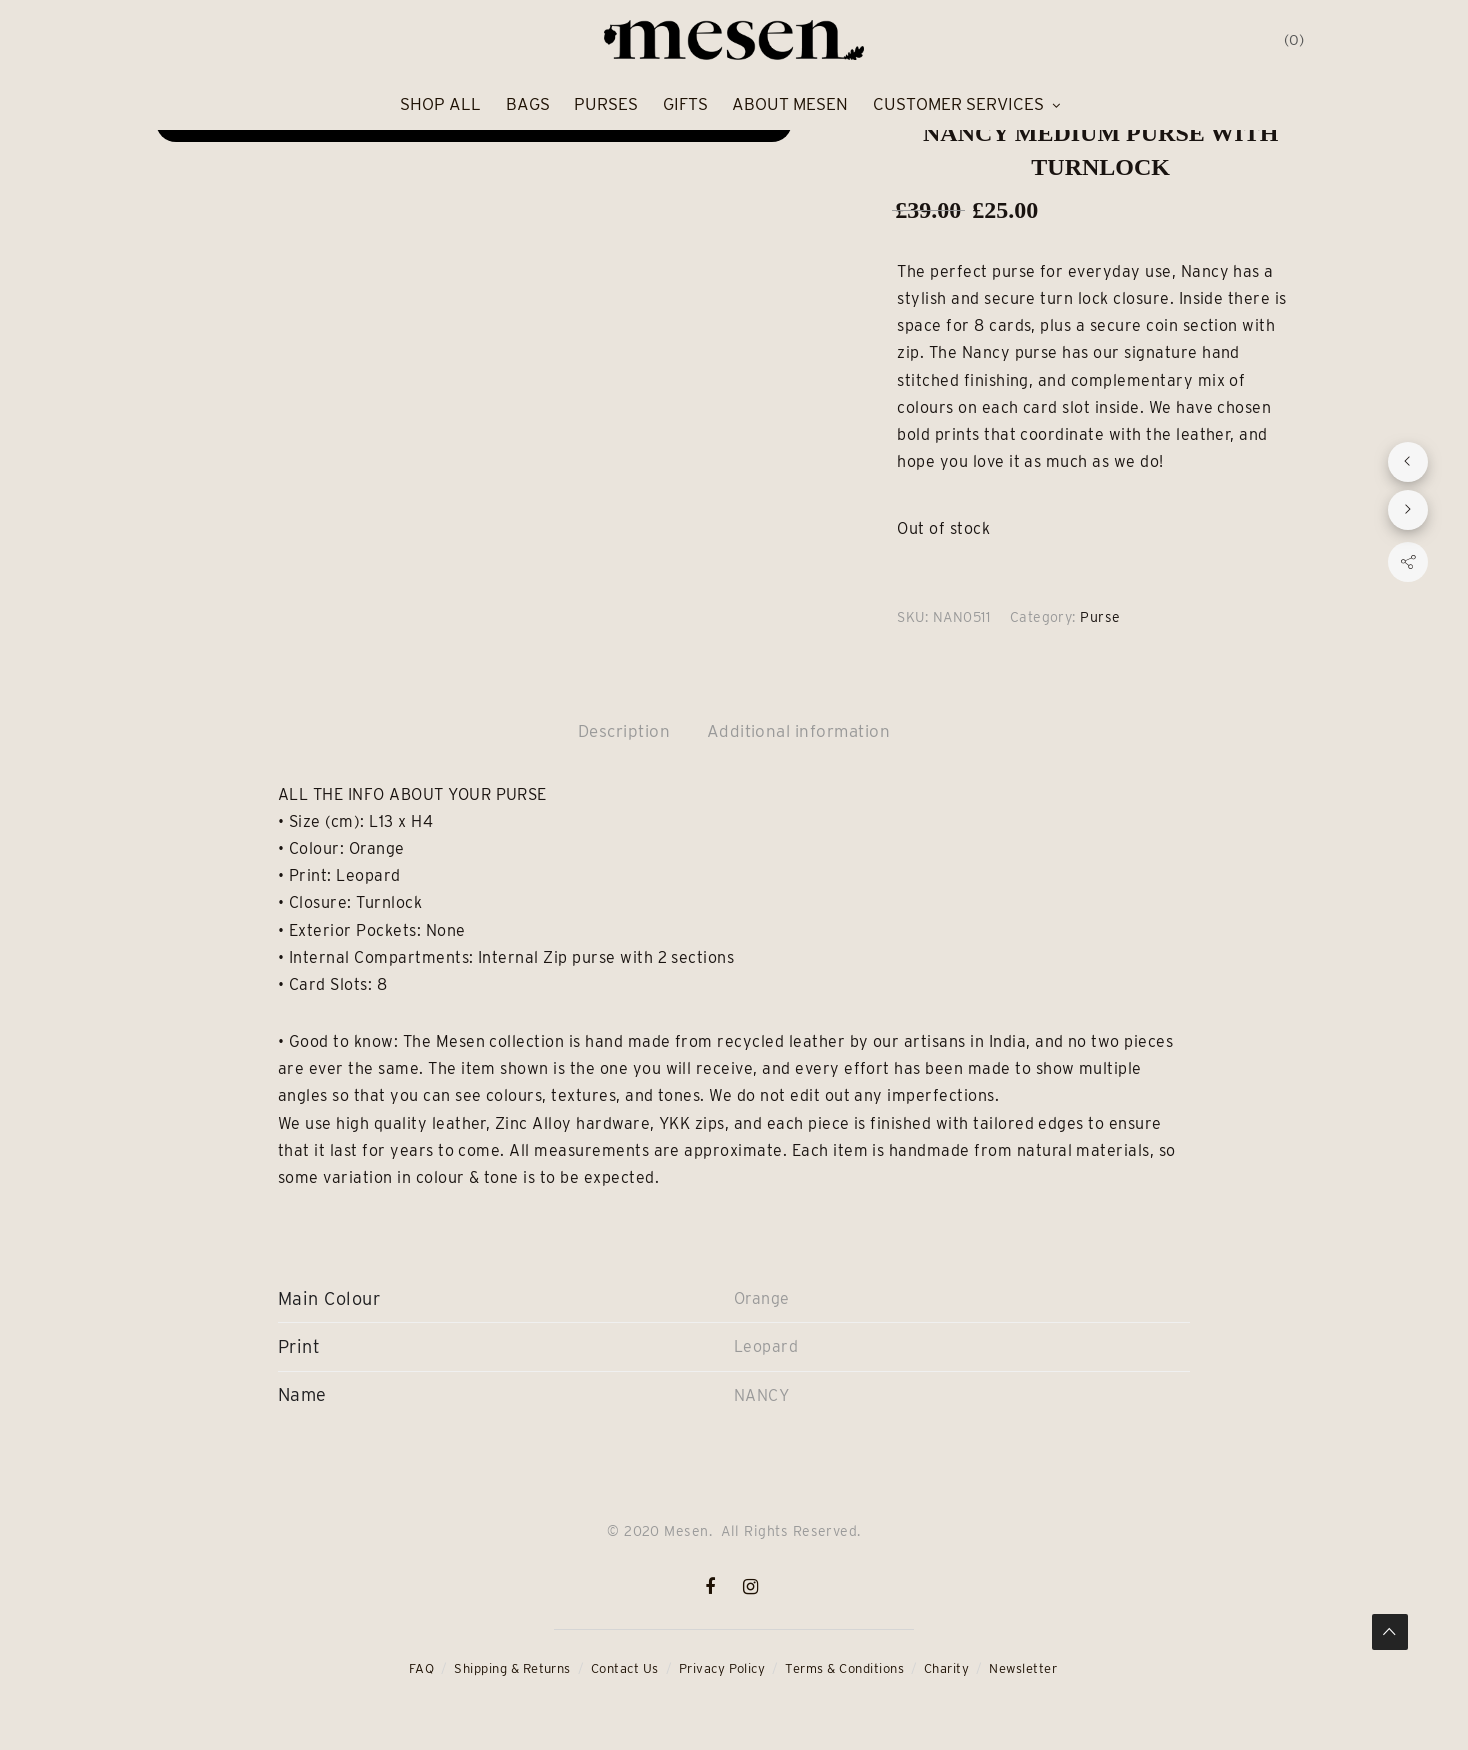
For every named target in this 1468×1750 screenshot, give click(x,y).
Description (624, 731)
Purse (1100, 617)
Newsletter (1023, 1668)
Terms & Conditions (844, 1668)
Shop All (440, 104)
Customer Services (958, 104)
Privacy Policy (722, 1668)
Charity (946, 1668)
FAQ (421, 1668)
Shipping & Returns (512, 1668)
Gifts (685, 104)
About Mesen (790, 104)
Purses (606, 104)
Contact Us (625, 1668)
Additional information (799, 731)
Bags (528, 104)
